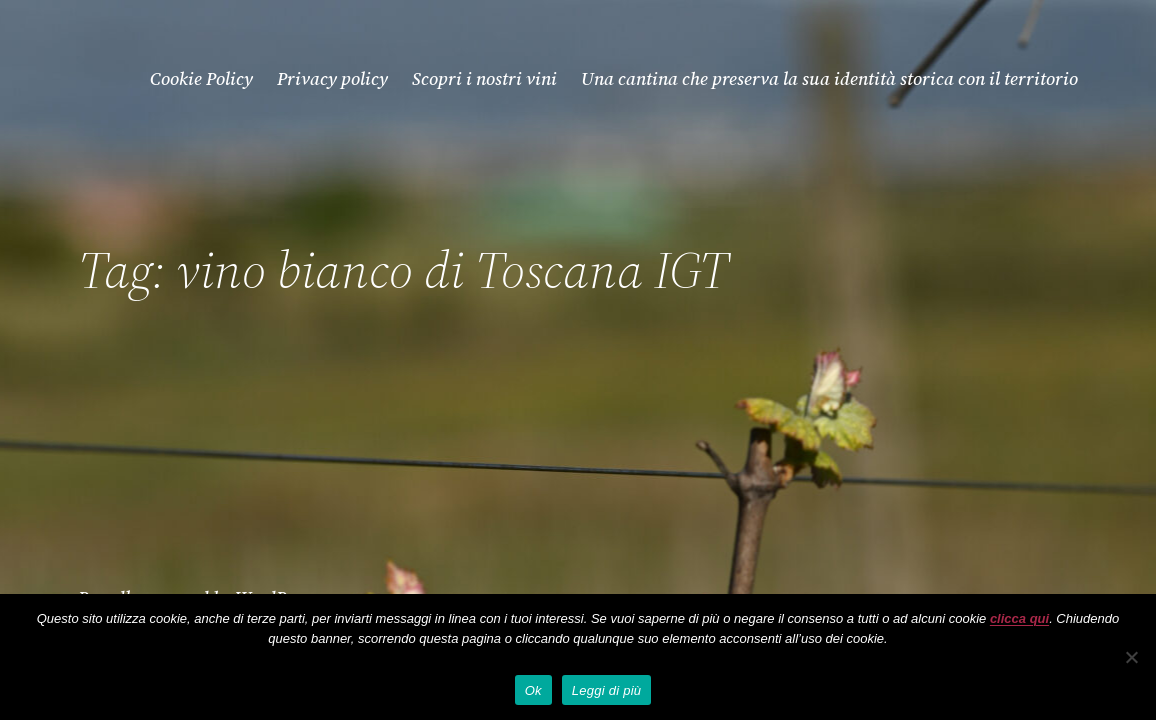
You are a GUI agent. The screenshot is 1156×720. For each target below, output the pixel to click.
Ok (533, 690)
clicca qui (1019, 618)
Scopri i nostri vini (484, 78)
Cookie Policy (201, 78)
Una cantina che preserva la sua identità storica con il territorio (829, 78)
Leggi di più (607, 690)
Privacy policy (332, 78)
